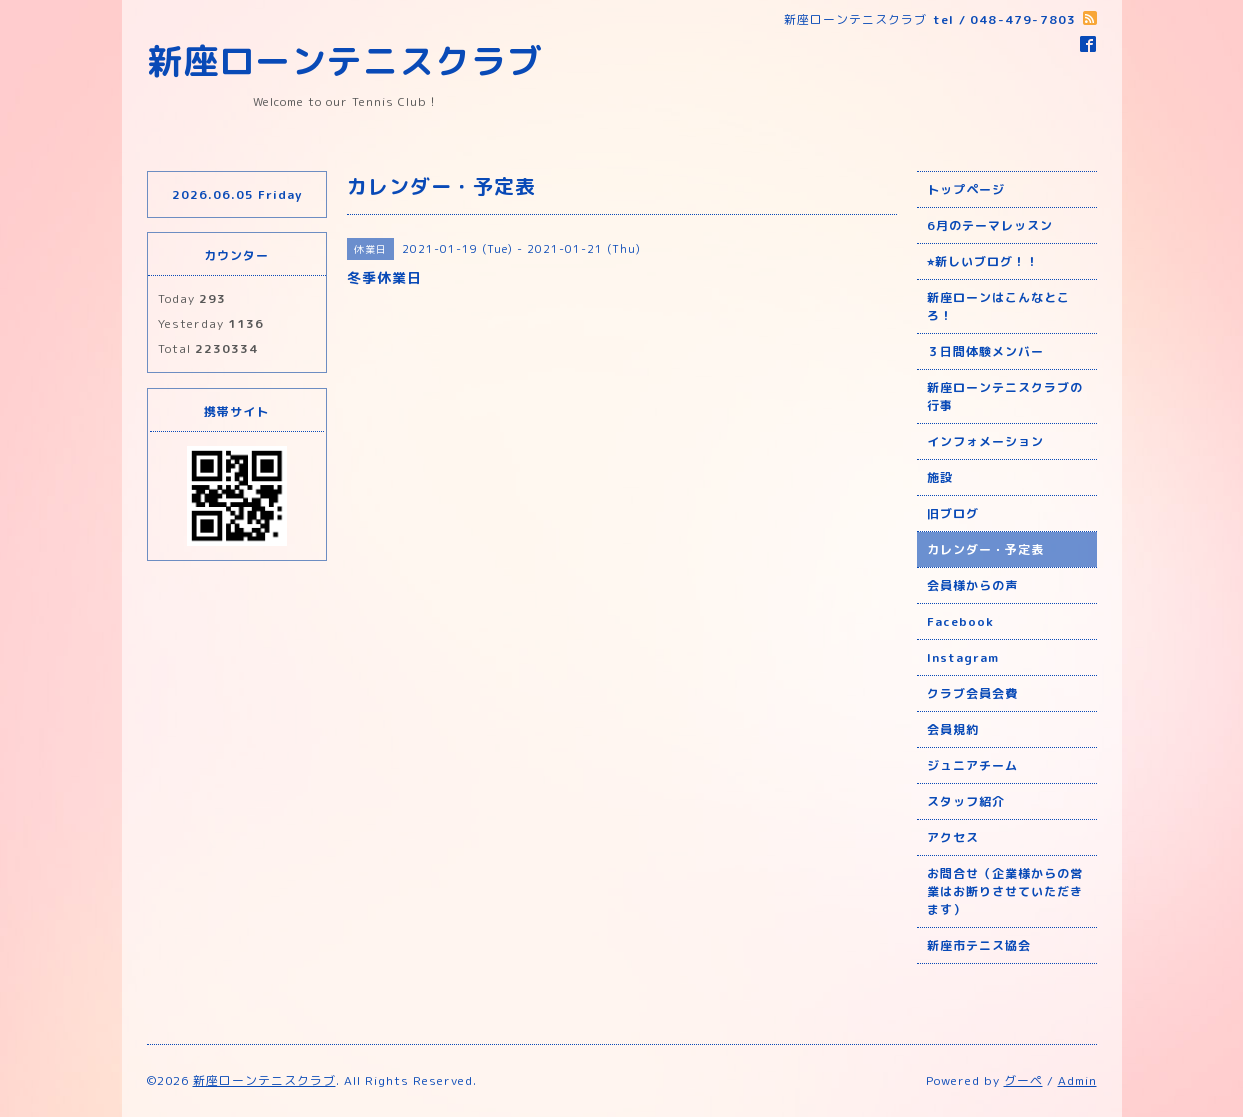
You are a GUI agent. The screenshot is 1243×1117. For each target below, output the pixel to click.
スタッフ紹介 (966, 801)
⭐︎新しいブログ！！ (983, 261)
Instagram (963, 657)
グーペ (1023, 1080)
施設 (940, 477)
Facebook (960, 621)
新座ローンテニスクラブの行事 (1005, 396)
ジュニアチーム (972, 765)
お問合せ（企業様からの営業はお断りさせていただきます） (1005, 891)
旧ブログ (953, 513)
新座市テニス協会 (979, 945)
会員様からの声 (972, 585)
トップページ (966, 189)
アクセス (953, 837)
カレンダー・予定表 (985, 549)
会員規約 (953, 729)
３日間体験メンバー (985, 351)
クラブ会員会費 (972, 693)
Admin (1077, 1080)
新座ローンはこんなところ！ (998, 306)
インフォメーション (985, 441)
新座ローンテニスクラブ (345, 60)
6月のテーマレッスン (990, 225)
